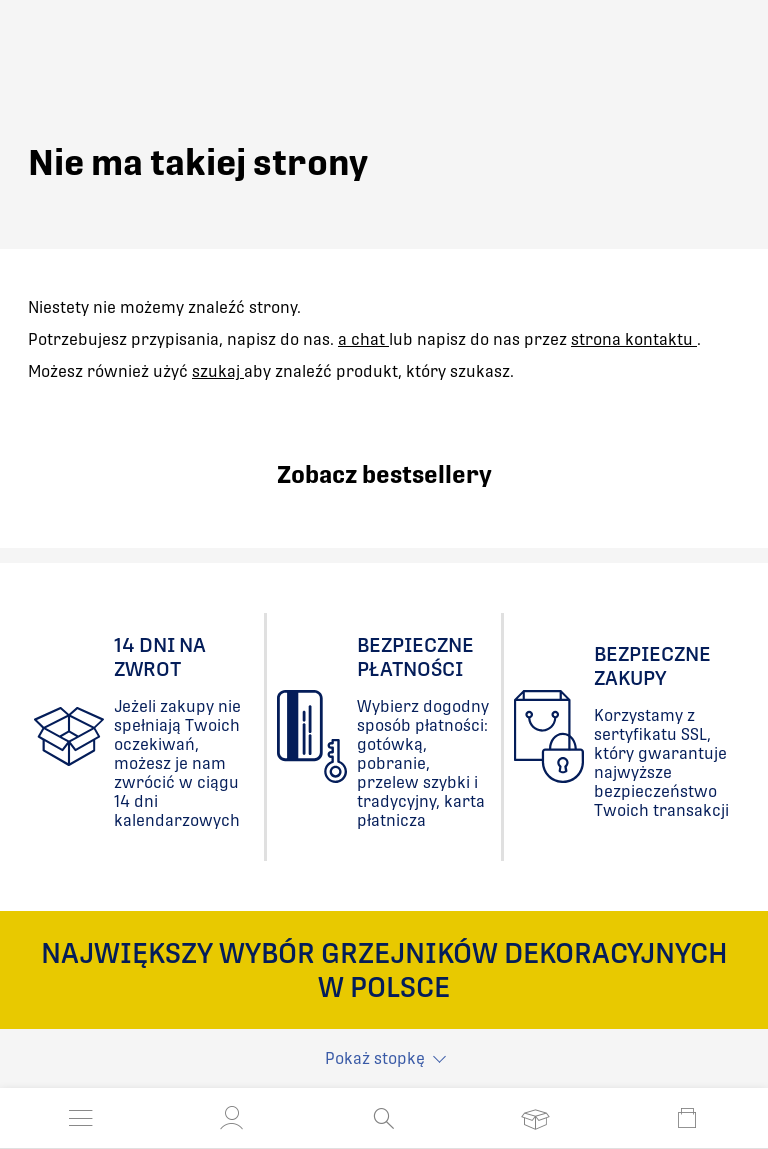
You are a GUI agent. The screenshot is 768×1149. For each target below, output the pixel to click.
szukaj (218, 371)
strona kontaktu (634, 339)
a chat (363, 339)
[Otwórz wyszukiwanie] (383, 1118)
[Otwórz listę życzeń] (535, 1118)
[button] (232, 1118)
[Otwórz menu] (81, 1118)
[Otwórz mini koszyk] (687, 1118)
